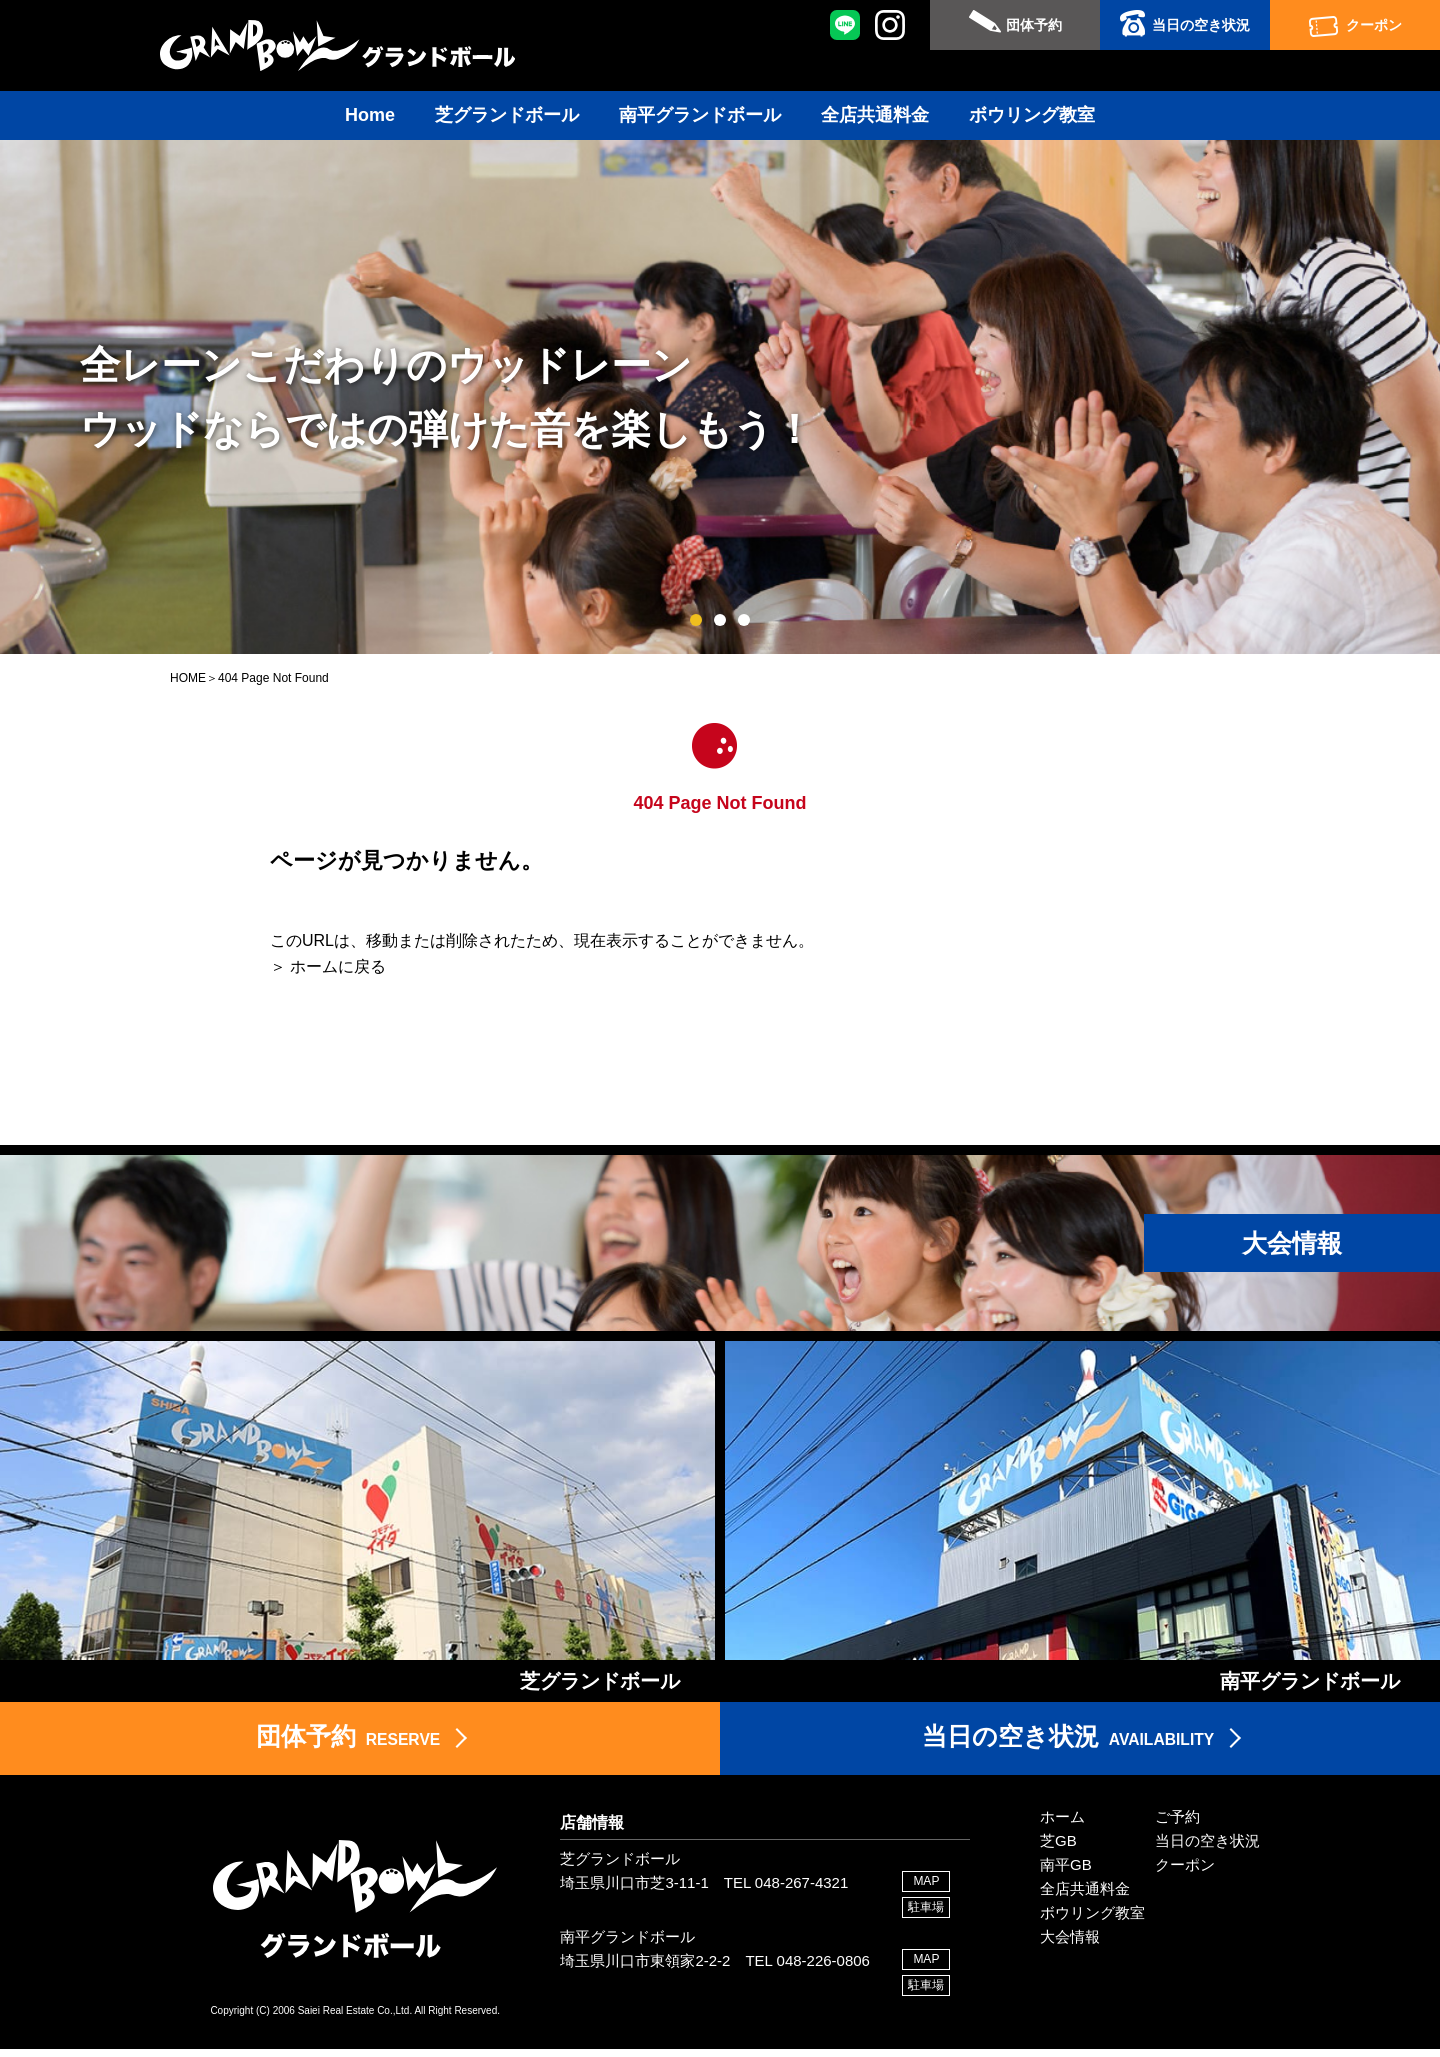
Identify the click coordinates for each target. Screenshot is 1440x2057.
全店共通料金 (875, 115)
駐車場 (926, 1915)
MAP (926, 1889)
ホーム (1062, 1824)
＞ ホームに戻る (328, 966)
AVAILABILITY (1068, 1744)
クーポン (1374, 25)
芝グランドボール (507, 115)
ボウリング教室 (1032, 115)
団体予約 (1034, 25)
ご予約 (1177, 1824)
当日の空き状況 (1201, 25)
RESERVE (348, 1744)
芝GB (1058, 1848)
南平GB (1066, 1872)
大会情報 (1070, 1944)
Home (370, 115)
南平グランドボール (700, 115)
